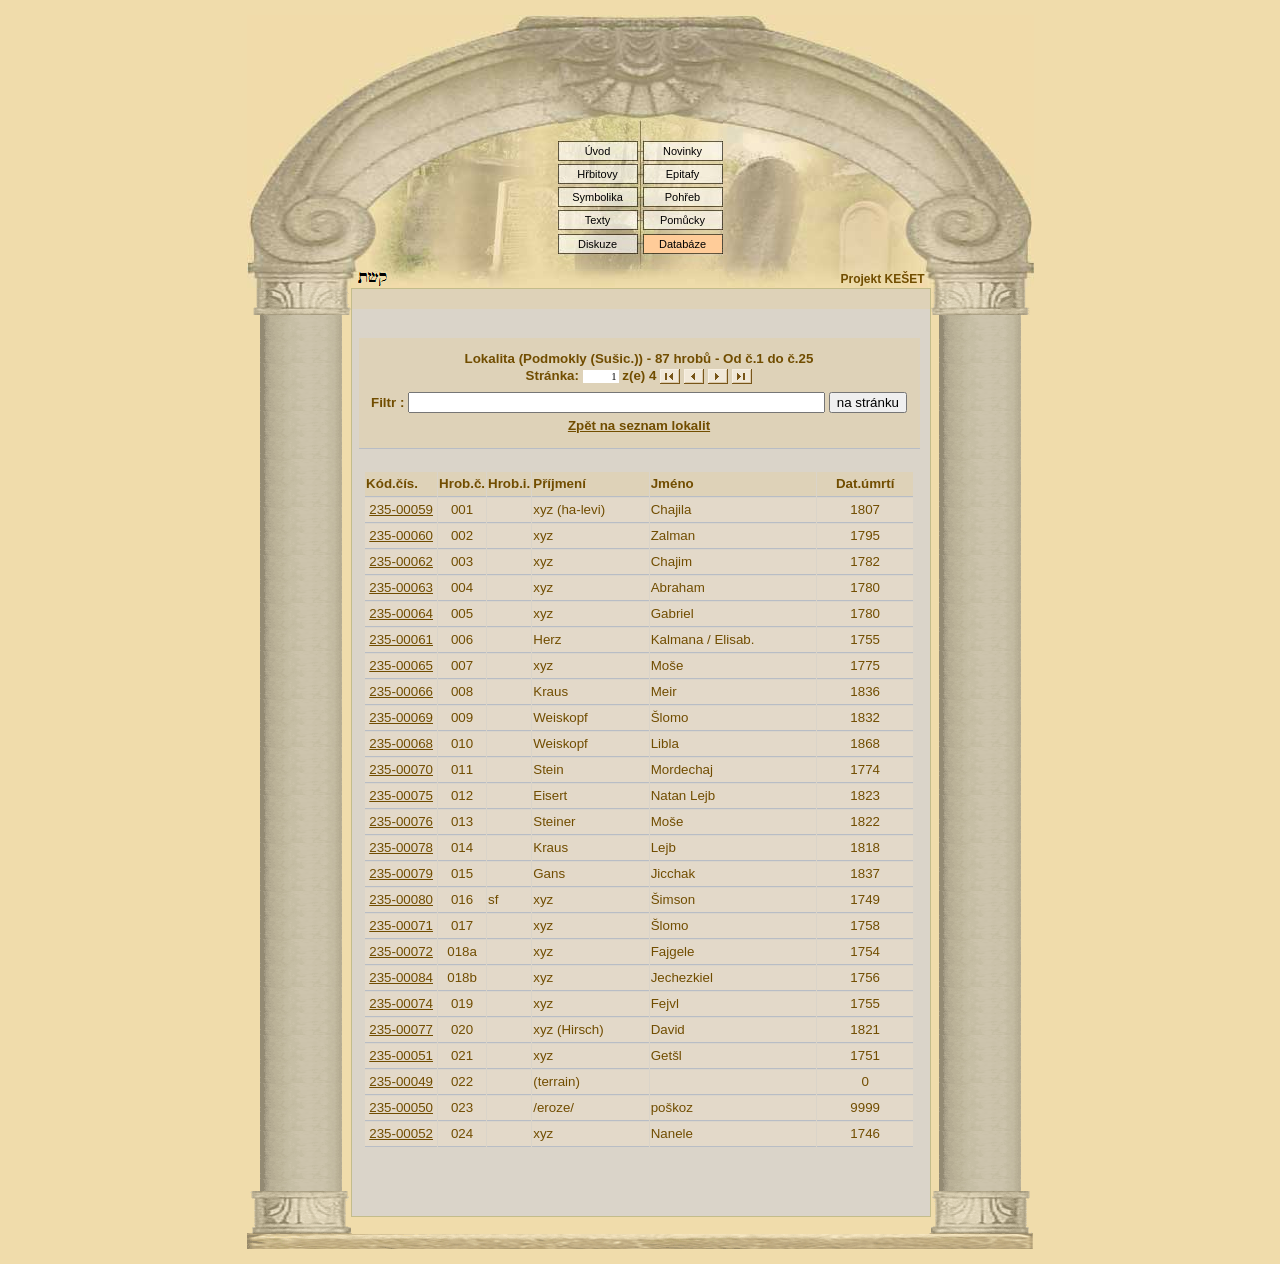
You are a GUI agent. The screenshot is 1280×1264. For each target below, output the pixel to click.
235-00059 (401, 509)
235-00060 (401, 535)
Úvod (598, 151)
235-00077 (401, 1029)
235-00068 (401, 743)
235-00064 (401, 613)
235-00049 (401, 1081)
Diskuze (597, 244)
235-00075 (401, 795)
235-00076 (401, 821)
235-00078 (401, 847)
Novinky (682, 151)
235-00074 (401, 1003)
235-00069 (401, 717)
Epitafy (683, 174)
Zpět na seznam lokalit (639, 425)
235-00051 (401, 1055)
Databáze (682, 244)
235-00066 (401, 691)
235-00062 (401, 561)
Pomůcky (682, 220)
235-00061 (401, 639)
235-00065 (401, 665)
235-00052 (401, 1133)
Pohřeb (682, 197)
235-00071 (401, 925)
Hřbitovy (597, 174)
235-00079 (401, 873)
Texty (598, 220)
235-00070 (401, 769)
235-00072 (401, 951)
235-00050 (401, 1107)
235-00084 (401, 977)
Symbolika (597, 197)
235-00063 (401, 587)
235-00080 (401, 899)
